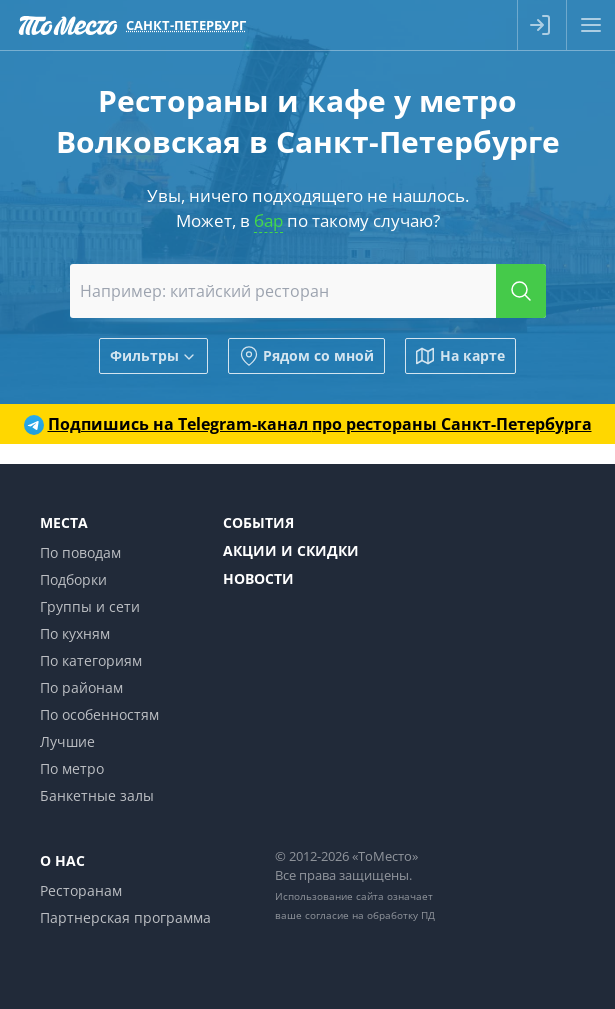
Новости (258, 578)
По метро (72, 768)
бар (268, 220)
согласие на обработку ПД (370, 915)
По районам (81, 687)
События (258, 522)
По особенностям (99, 714)
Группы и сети (90, 606)
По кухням (75, 633)
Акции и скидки (291, 550)
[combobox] (308, 291)
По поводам (80, 552)
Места (64, 522)
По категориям (91, 660)
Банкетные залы (97, 795)
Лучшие (67, 741)
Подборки (73, 579)
